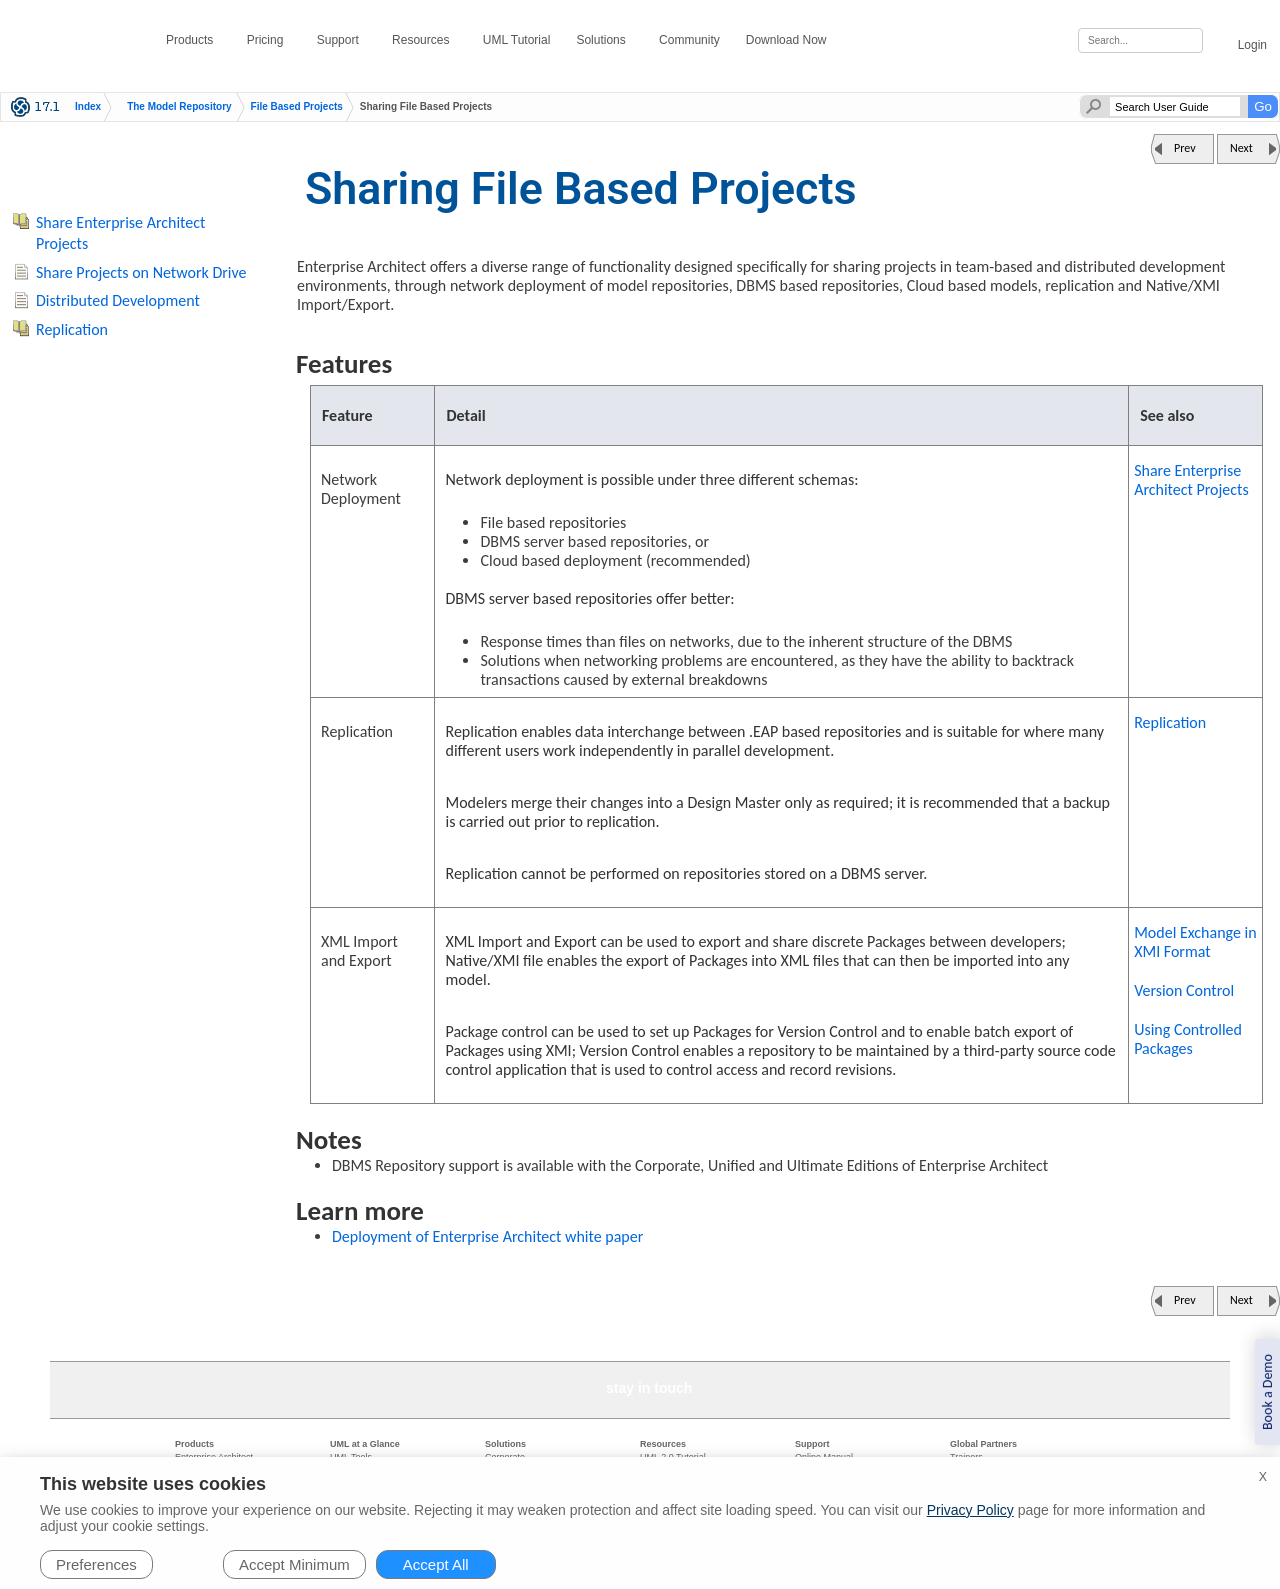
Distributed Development (118, 300)
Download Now (790, 40)
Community (689, 40)
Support (341, 40)
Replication (1170, 722)
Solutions (604, 40)
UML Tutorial (517, 40)
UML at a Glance (365, 1444)
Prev (1185, 148)
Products (193, 40)
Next (1241, 148)
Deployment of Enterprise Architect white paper (487, 1236)
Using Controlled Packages (1188, 1039)
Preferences (96, 1564)
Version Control (1184, 990)
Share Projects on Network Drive (141, 272)
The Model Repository (179, 107)
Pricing (269, 40)
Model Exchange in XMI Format (1195, 942)
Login (1241, 41)
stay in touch (649, 1388)
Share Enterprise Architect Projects (1191, 480)
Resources (424, 40)
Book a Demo (1267, 1392)
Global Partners (983, 1444)
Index (88, 107)
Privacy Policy (970, 1510)
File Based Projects (297, 107)
